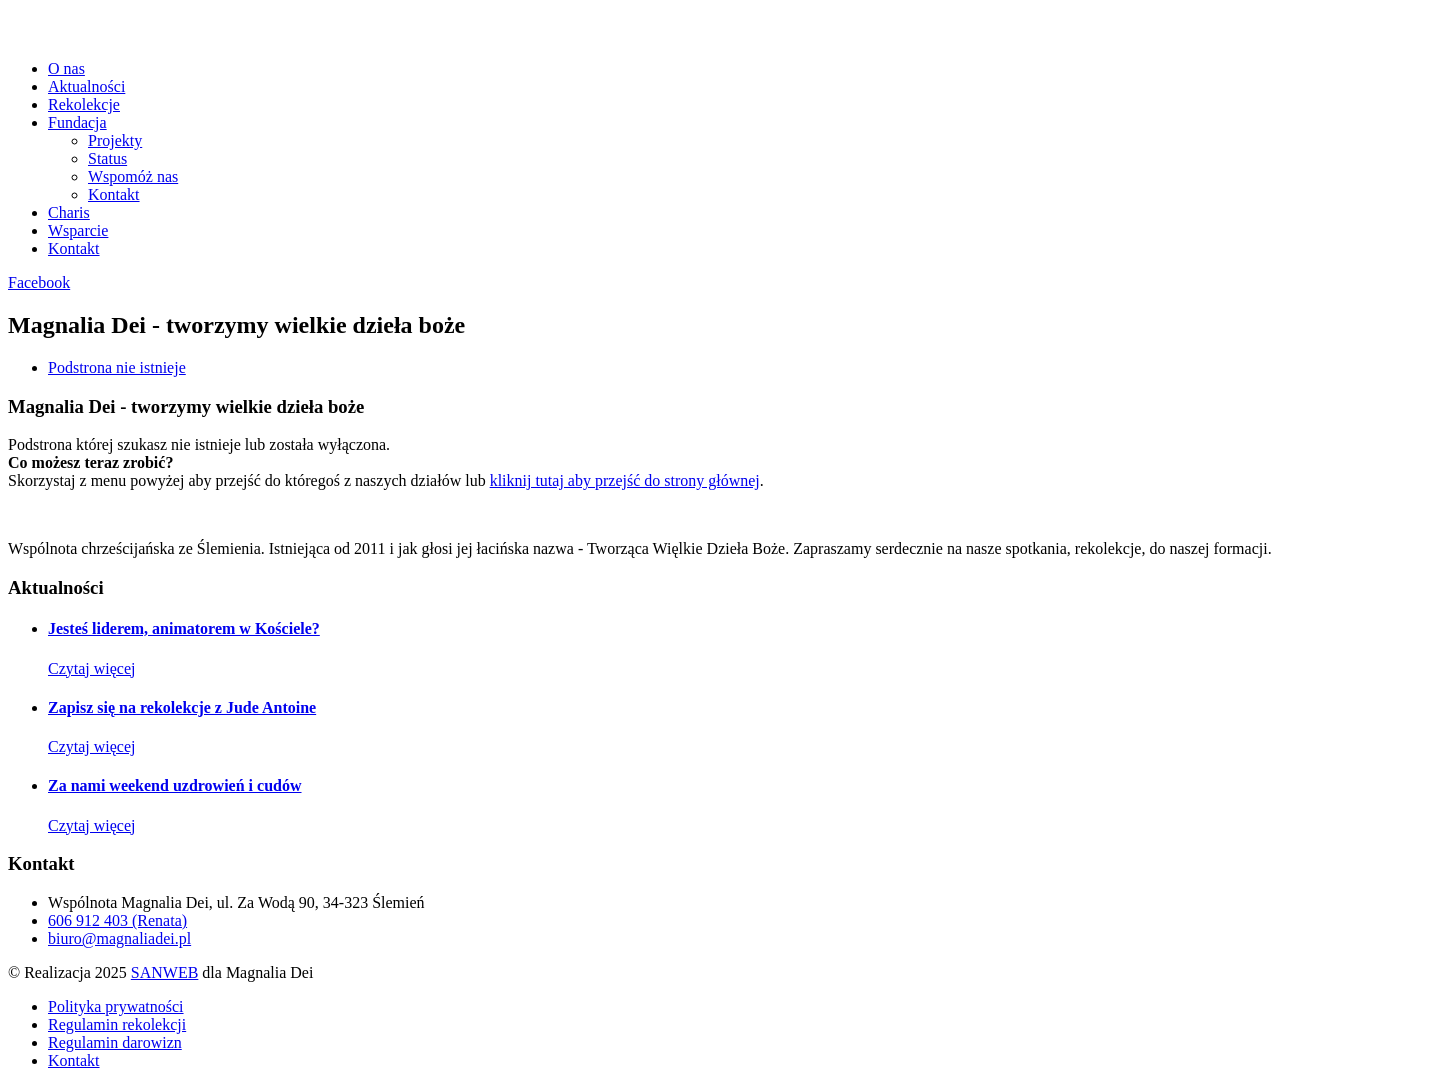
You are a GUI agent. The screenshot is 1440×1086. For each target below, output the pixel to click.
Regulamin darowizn (115, 1042)
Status (107, 158)
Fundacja (77, 122)
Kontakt (114, 194)
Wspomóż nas (133, 176)
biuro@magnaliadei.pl (119, 938)
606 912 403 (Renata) (117, 920)
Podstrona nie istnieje (117, 367)
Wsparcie (78, 230)
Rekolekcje (84, 104)
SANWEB (165, 972)
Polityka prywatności (116, 1006)
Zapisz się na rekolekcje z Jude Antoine (182, 707)
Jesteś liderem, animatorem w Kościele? (184, 628)
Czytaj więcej (92, 668)
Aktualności (86, 86)
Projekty (115, 140)
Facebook (39, 282)
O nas (66, 68)
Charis (69, 212)
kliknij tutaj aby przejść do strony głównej (625, 480)
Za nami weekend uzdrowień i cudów (175, 785)
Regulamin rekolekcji (117, 1024)
